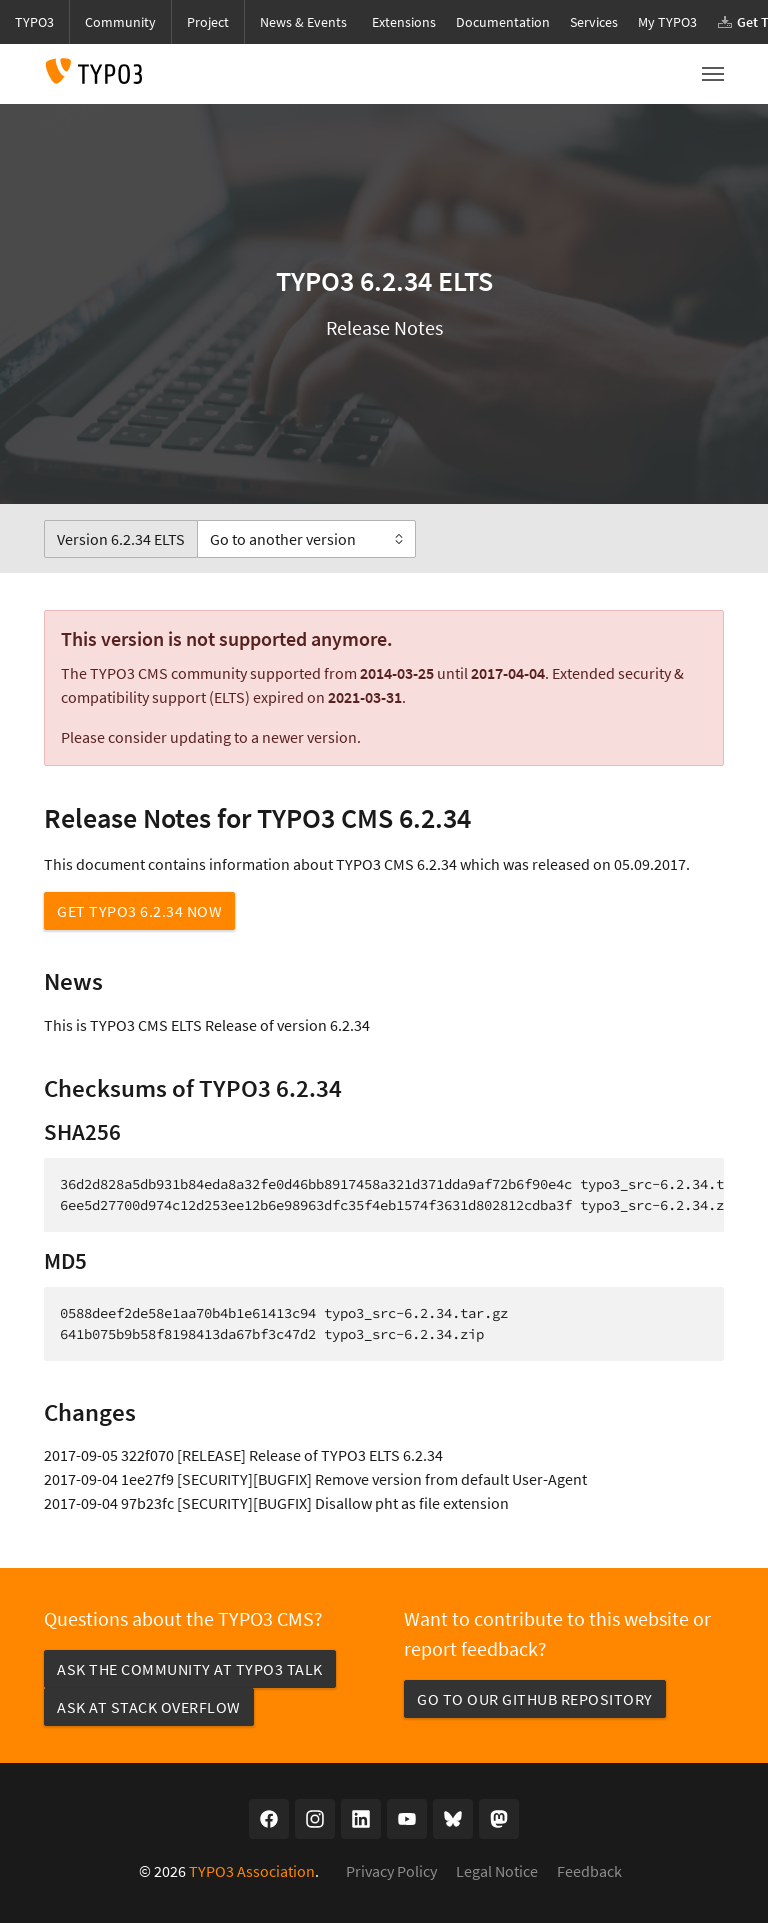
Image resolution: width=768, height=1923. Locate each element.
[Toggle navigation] (713, 74)
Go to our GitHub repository (535, 1699)
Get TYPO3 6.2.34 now (139, 911)
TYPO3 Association (252, 1871)
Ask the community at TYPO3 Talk (190, 1669)
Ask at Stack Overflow (149, 1707)
